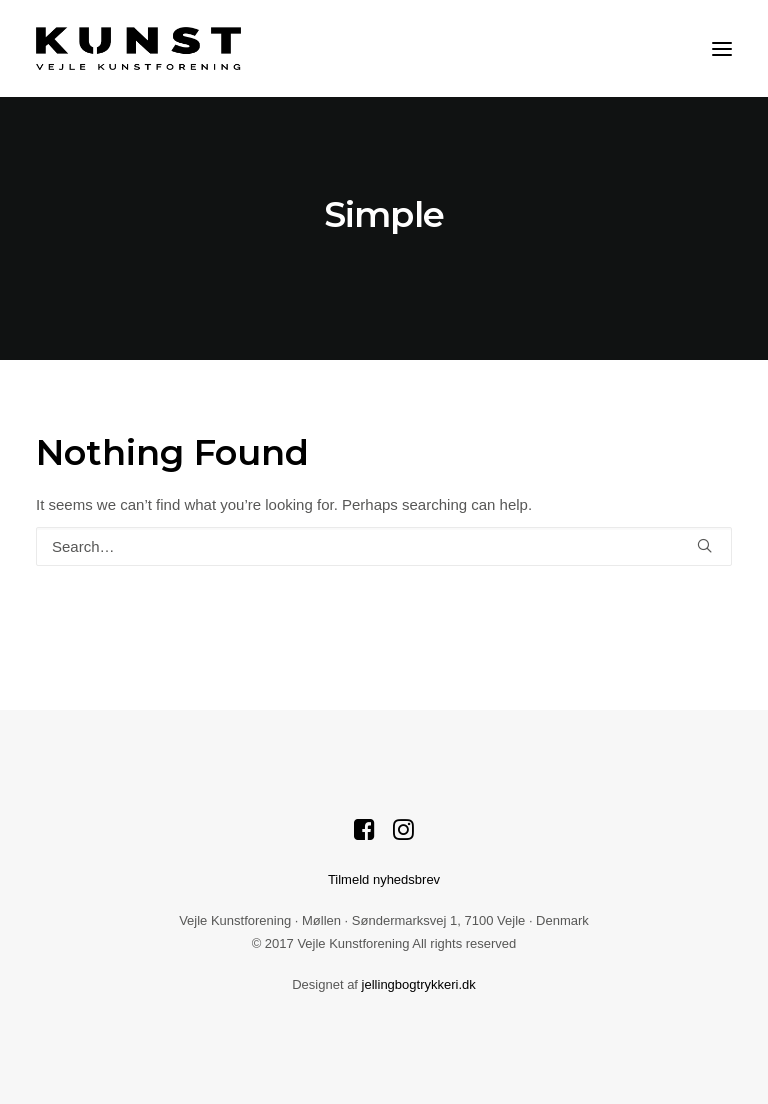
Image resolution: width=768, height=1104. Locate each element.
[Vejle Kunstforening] (138, 48)
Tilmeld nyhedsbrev (384, 879)
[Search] (384, 546)
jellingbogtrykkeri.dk (419, 984)
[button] (722, 48)
